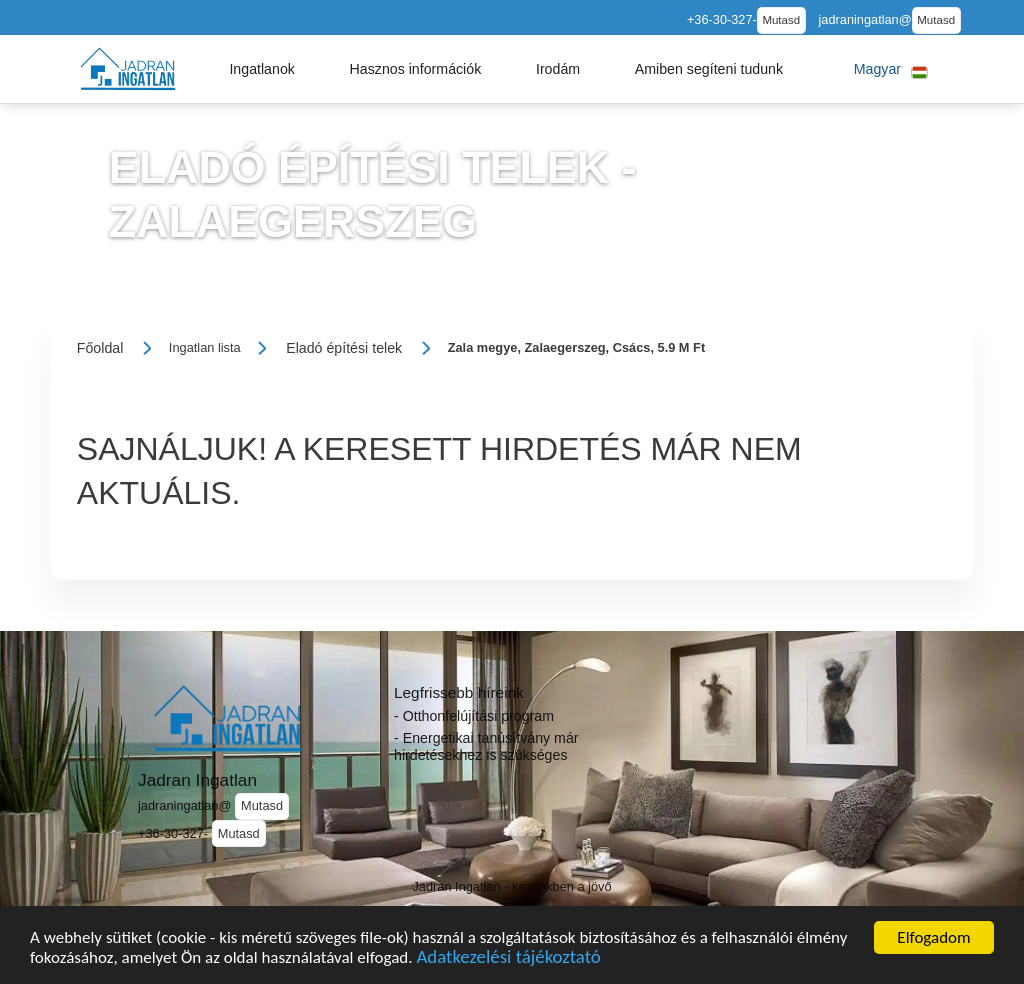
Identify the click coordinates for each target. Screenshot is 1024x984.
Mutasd (781, 20)
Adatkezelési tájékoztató (508, 961)
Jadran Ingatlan (197, 780)
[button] (262, 69)
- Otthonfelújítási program (474, 716)
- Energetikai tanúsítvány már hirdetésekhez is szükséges (486, 746)
